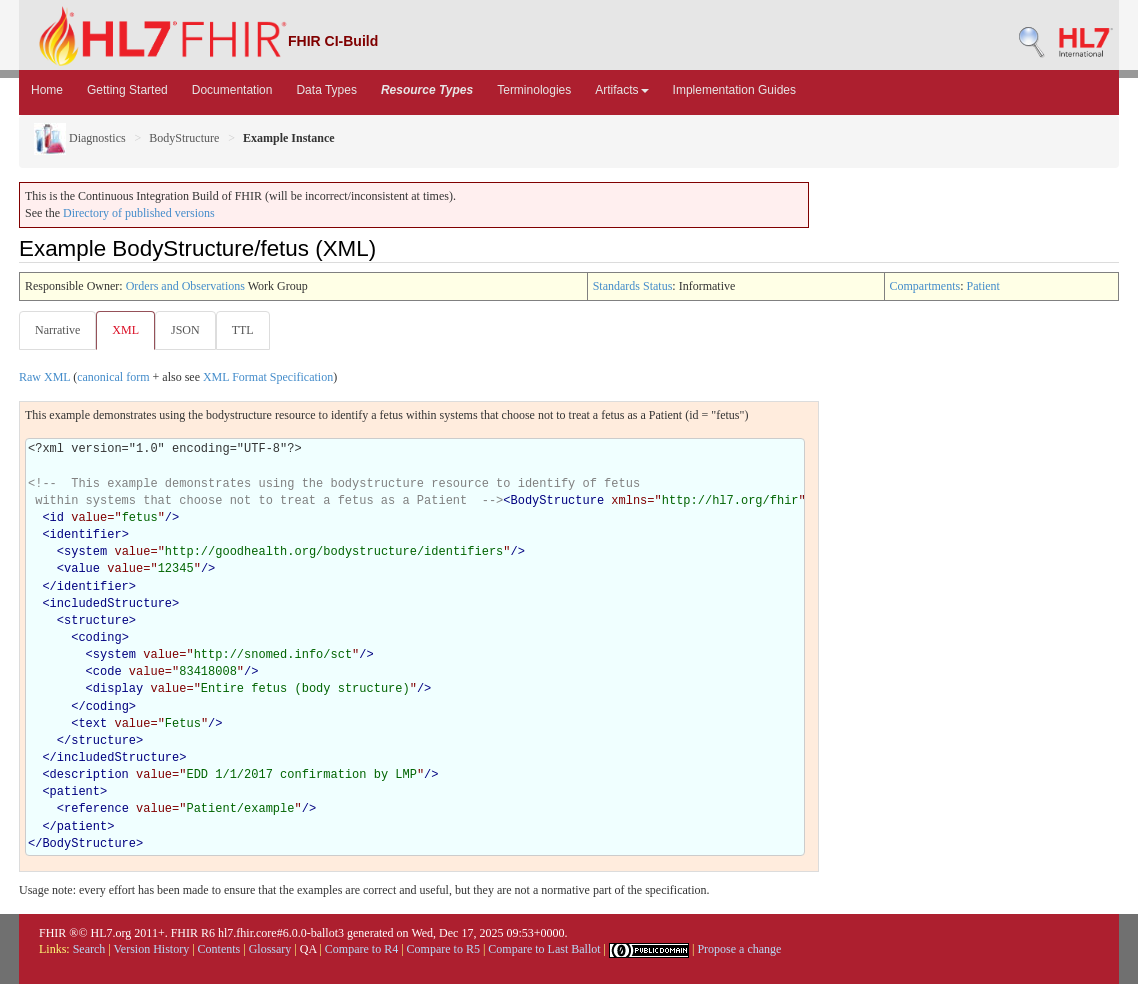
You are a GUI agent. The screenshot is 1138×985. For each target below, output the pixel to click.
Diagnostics (80, 138)
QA (308, 950)
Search (89, 950)
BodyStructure (184, 138)
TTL (249, 330)
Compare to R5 (443, 950)
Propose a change (739, 950)
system (85, 553)
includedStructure (111, 605)
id (57, 519)
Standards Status (633, 286)
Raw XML (44, 378)
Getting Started (127, 90)
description (89, 776)
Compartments (925, 286)
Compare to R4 (361, 950)
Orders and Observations (185, 286)
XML (127, 330)
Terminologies (534, 90)
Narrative (57, 330)
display (118, 690)
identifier (86, 536)
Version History (152, 950)
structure (96, 622)
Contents (219, 950)
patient (75, 793)
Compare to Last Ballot (544, 950)
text (92, 725)
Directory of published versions (139, 213)
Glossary (270, 950)
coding (99, 639)
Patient (983, 286)
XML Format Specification (268, 378)
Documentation (232, 90)
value (82, 570)
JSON (189, 330)
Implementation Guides (734, 90)
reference (96, 810)
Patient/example (240, 810)
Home (47, 90)
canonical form (113, 378)
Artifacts (621, 90)
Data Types (326, 90)
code (107, 673)
